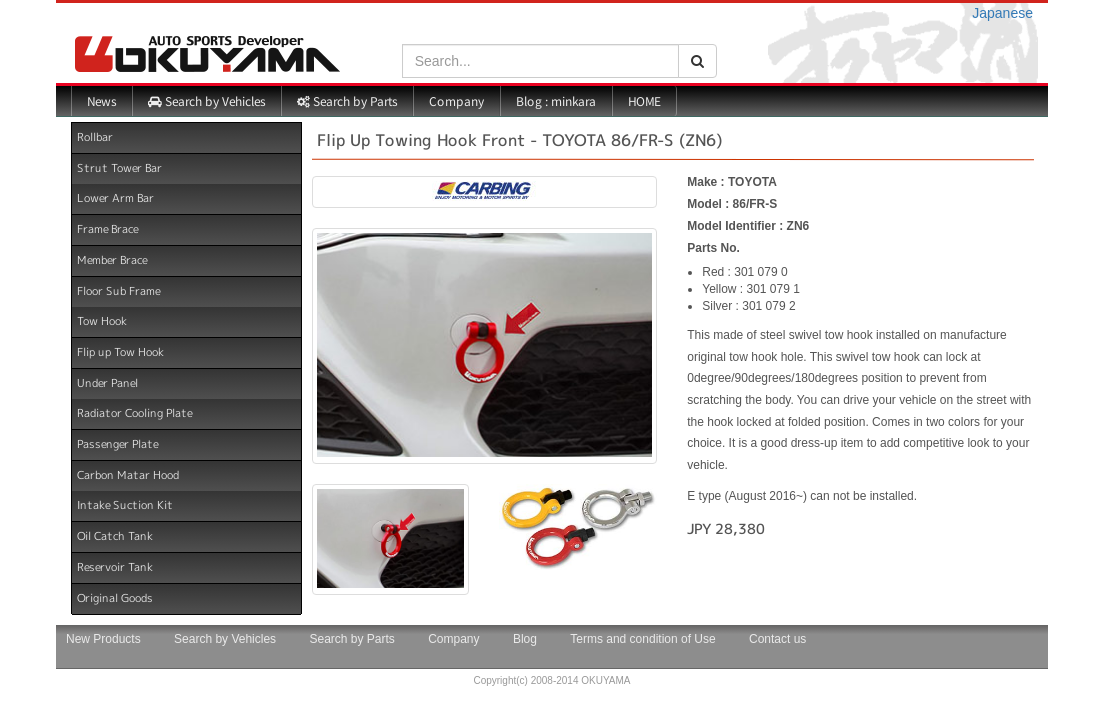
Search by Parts (347, 100)
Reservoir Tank (115, 567)
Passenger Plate (117, 444)
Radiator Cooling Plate (134, 413)
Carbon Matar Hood (128, 475)
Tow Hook (102, 321)
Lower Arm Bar (115, 198)
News (101, 100)
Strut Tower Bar (119, 168)
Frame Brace (107, 229)
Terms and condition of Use (642, 639)
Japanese (1002, 13)
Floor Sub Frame (118, 290)
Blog (525, 639)
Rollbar (95, 137)
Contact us (777, 639)
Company (456, 100)
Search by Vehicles (206, 100)
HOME (644, 100)
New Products (103, 639)
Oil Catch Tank (115, 536)
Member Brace (112, 260)
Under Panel (107, 383)
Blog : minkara (556, 100)
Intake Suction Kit (125, 505)
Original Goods (115, 597)
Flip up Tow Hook (120, 352)
